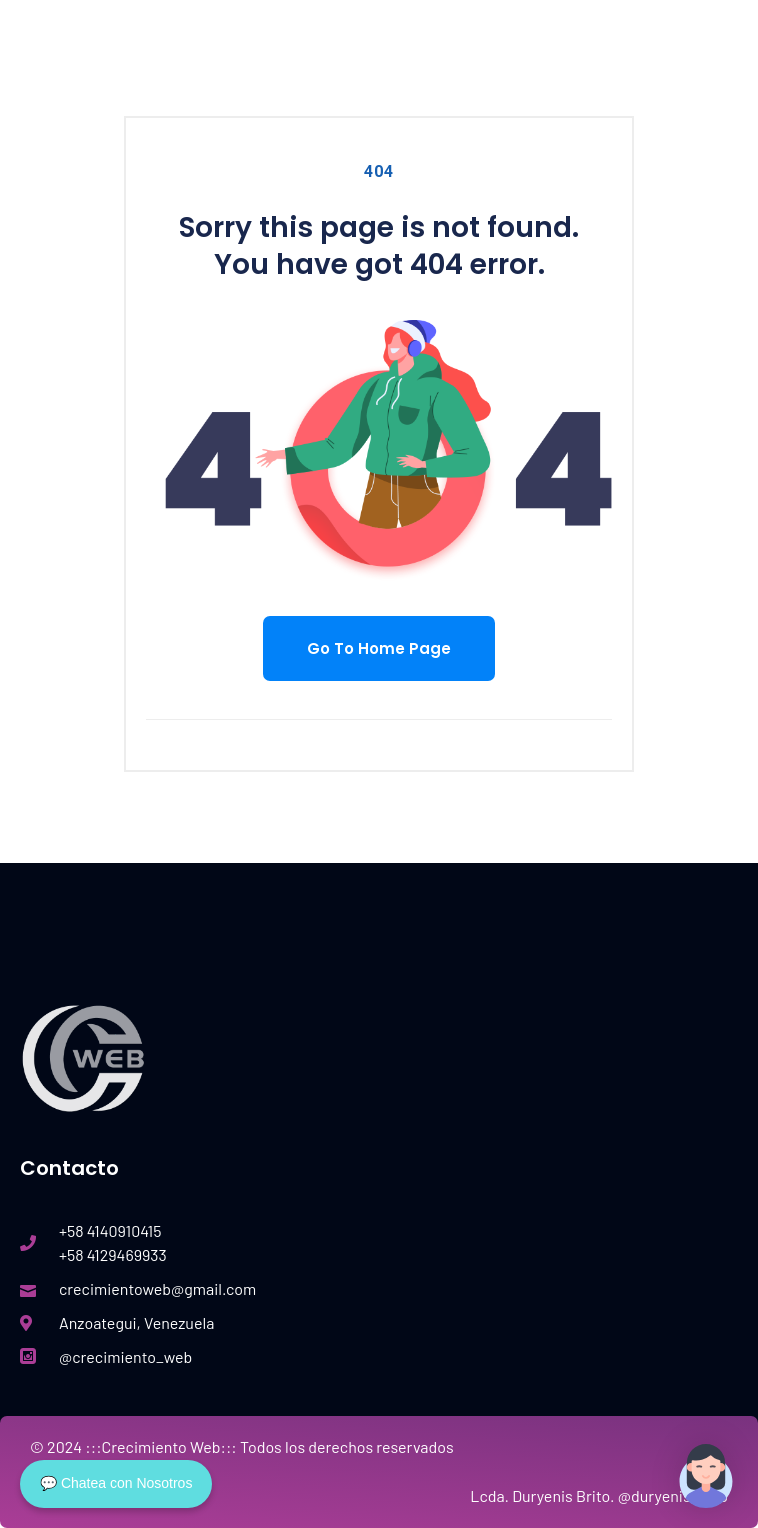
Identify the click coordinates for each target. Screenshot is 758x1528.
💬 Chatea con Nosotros (116, 1483)
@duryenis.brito (673, 1495)
